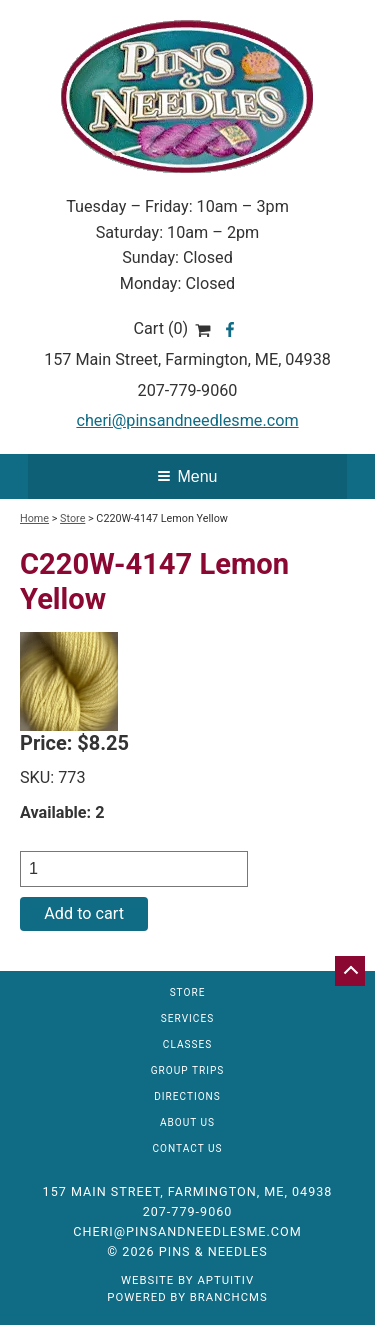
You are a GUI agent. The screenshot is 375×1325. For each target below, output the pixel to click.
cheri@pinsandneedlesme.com (187, 420)
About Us (187, 1123)
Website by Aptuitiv (187, 1280)
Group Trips (188, 1071)
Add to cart (84, 913)
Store (72, 518)
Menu (187, 476)
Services (187, 1019)
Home (34, 518)
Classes (187, 1045)
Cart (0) (172, 328)
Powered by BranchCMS (187, 1297)
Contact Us (188, 1149)
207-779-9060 (188, 390)
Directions (187, 1097)
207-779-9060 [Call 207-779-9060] (188, 1211)
